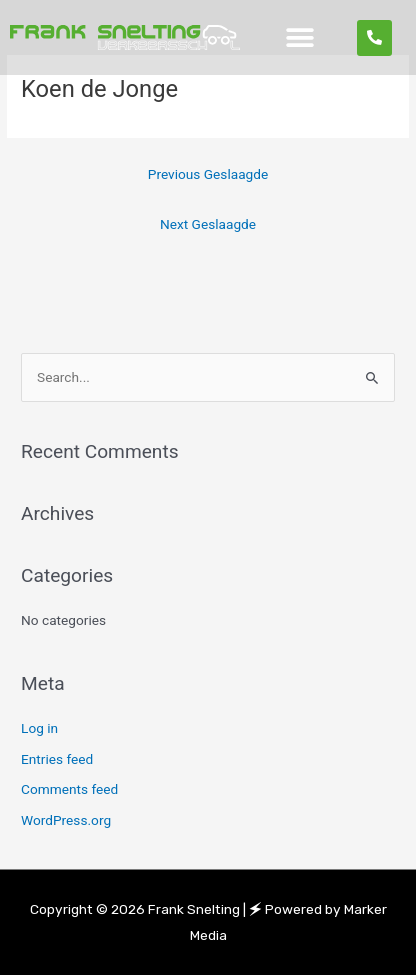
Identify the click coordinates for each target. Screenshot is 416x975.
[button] (300, 37)
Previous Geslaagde (208, 174)
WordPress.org (66, 820)
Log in (39, 728)
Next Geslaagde (208, 224)
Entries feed (57, 759)
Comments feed (69, 789)
